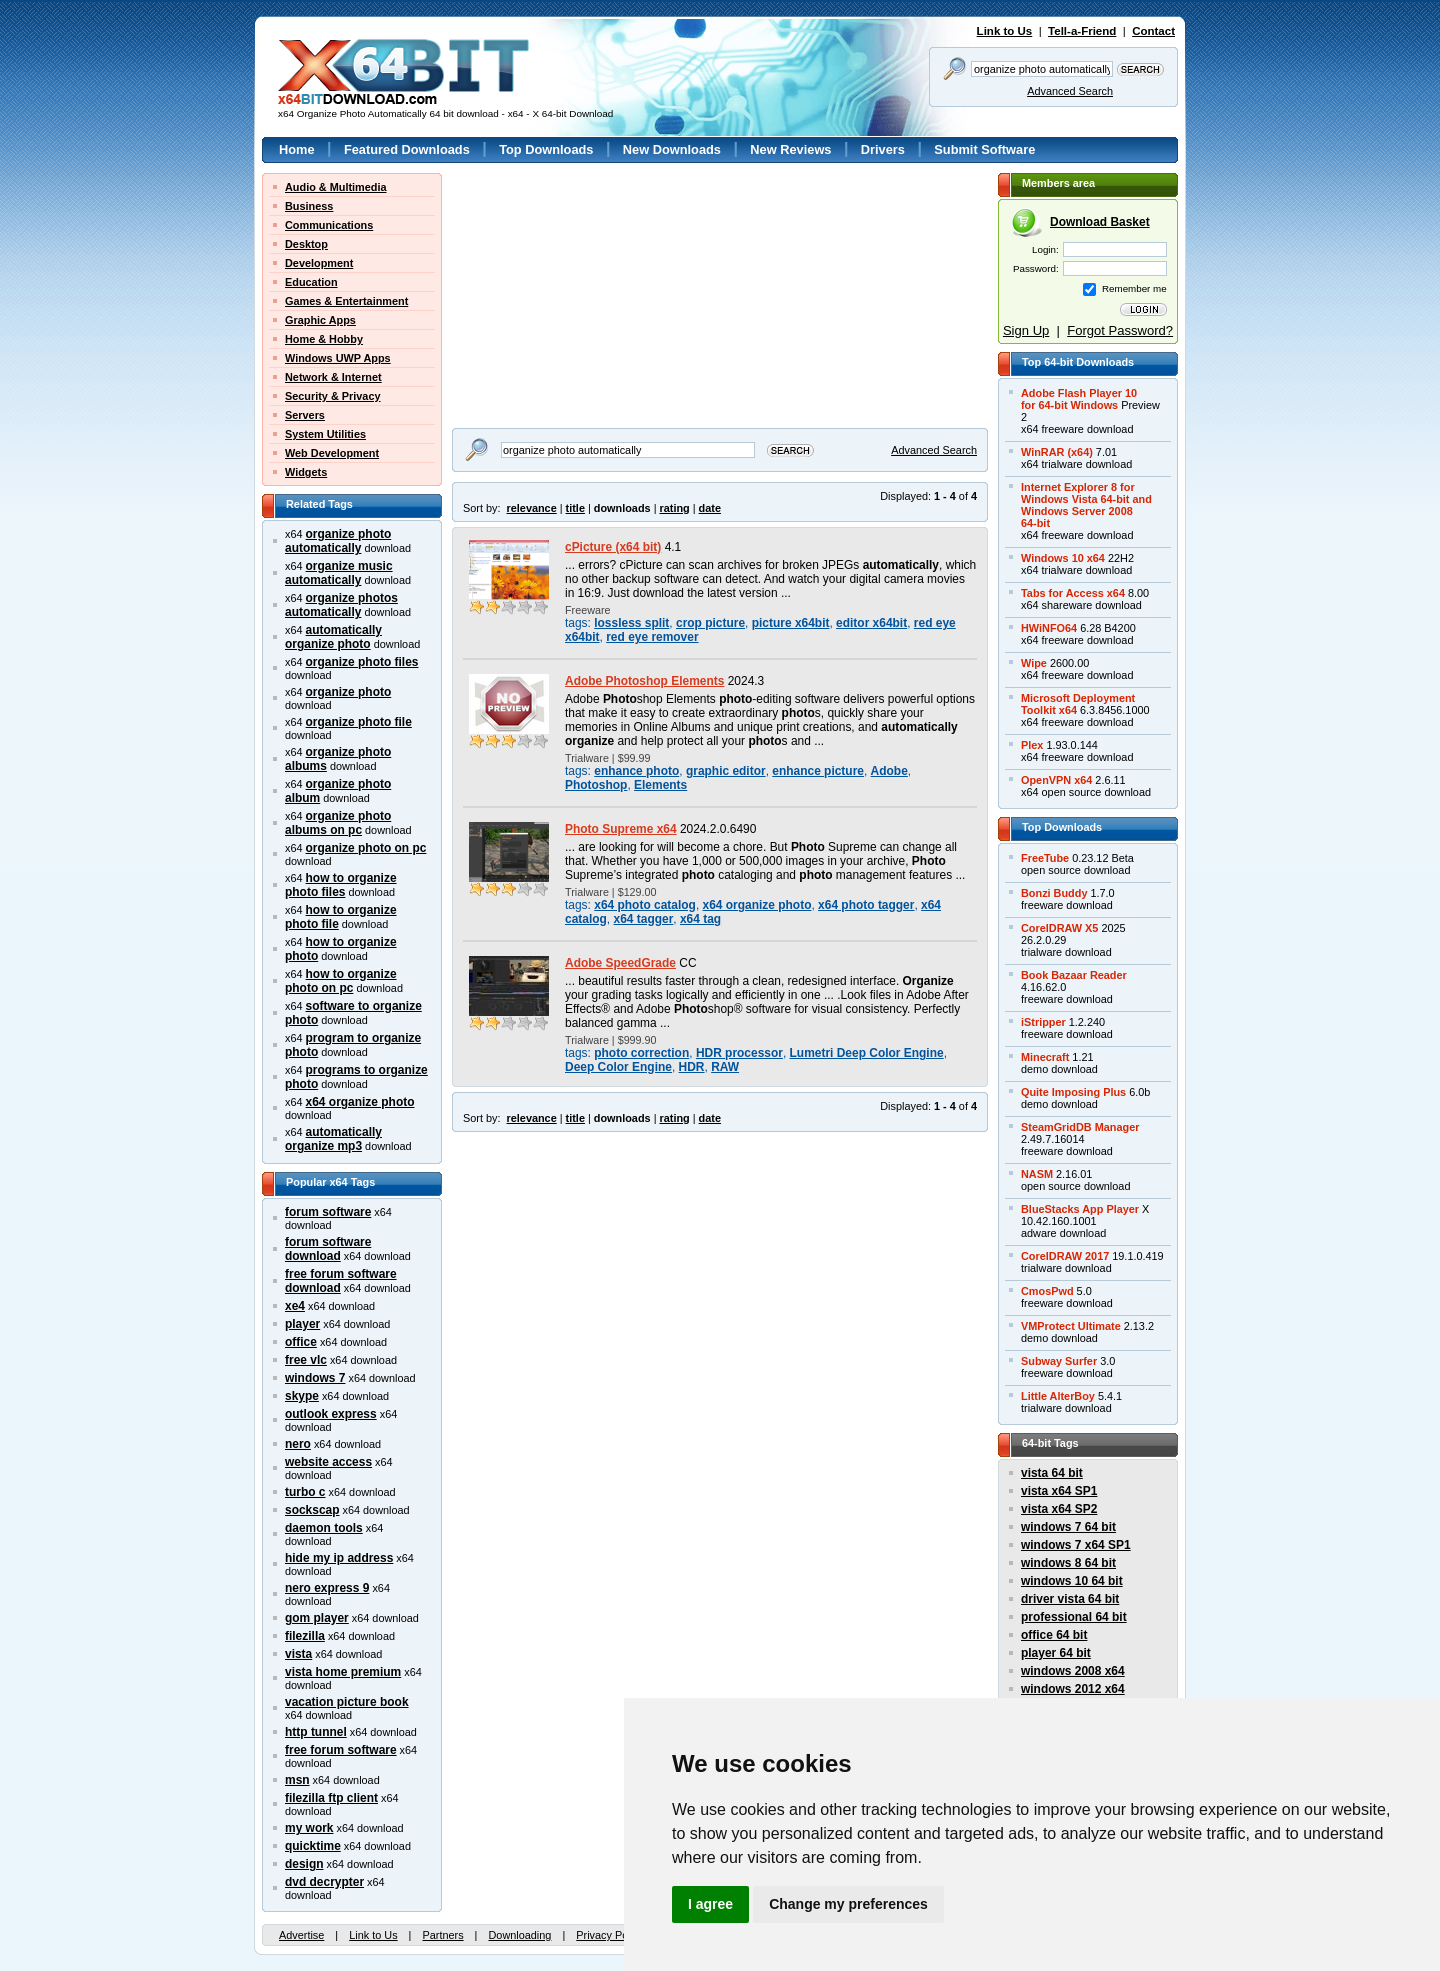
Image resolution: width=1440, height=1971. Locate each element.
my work (309, 1828)
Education (311, 282)
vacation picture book (347, 1702)
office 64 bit (1054, 1635)
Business (309, 206)
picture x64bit (791, 623)
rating (674, 508)
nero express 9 (327, 1588)
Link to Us (1005, 31)
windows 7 (315, 1378)
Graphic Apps (320, 320)
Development (319, 263)
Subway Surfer (1059, 1361)
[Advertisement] (577, 298)
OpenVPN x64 (1056, 780)
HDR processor (739, 1053)
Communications (329, 225)
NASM (1037, 1174)
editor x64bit (871, 623)
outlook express (331, 1414)
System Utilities (325, 434)
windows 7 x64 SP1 (1076, 1545)
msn (297, 1780)
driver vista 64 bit (1070, 1599)
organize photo (349, 692)
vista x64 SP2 (1059, 1509)
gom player (317, 1618)
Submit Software (984, 149)
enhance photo (636, 771)
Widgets (306, 472)
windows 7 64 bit (1068, 1527)
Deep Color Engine (618, 1067)
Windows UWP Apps (338, 358)
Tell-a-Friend (1082, 31)
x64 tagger (644, 919)
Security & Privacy (333, 396)
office (301, 1342)
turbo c (305, 1492)
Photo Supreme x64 (621, 829)
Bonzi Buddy (1054, 893)
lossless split (631, 623)
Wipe (1034, 663)
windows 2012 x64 (1073, 1689)
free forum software (341, 1750)
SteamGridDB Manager (1080, 1127)
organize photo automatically (338, 541)
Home (297, 149)
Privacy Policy (610, 1935)
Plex (1032, 745)
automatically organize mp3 (333, 1139)
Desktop (306, 244)
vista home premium (343, 1672)
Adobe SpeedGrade (620, 963)
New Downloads (672, 149)
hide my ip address (339, 1558)
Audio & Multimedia (336, 187)
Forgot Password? (1120, 330)
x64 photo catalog (645, 905)
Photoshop (596, 785)
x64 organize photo (360, 1102)
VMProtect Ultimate (1071, 1326)
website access (328, 1462)
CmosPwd (1047, 1291)
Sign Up (1026, 330)
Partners (442, 1935)
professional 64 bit (1074, 1617)
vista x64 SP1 (1059, 1491)
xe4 (295, 1306)
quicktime (313, 1846)
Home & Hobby (324, 339)
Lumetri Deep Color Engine (867, 1053)
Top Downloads (546, 149)
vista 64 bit (1052, 1473)
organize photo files (362, 662)
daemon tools (324, 1528)
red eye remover (652, 637)
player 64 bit (1056, 1653)
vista (298, 1654)
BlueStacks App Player (1080, 1209)
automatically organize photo (333, 637)
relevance (532, 508)
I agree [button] (710, 1904)
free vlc (306, 1360)
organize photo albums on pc (338, 823)
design (304, 1864)
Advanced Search (1070, 91)
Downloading (519, 1935)
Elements (660, 785)
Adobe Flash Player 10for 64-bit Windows (1079, 399)
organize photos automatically (341, 605)
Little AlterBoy (1058, 1396)
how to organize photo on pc (341, 981)
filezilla (305, 1636)
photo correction (641, 1053)
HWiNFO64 (1049, 628)
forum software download (328, 1249)
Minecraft (1045, 1057)
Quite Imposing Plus (1073, 1092)
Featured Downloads (407, 149)
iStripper (1043, 1022)
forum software (328, 1212)
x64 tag (700, 919)
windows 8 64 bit (1068, 1563)
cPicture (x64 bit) (613, 547)
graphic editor (726, 771)
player (302, 1324)
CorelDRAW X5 (1059, 928)
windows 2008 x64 (1073, 1671)
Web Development (332, 453)
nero (298, 1444)
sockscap (312, 1510)
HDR (692, 1067)
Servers (305, 415)
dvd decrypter (324, 1882)
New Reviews (790, 149)
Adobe (889, 771)
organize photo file (359, 722)
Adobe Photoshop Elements (644, 681)
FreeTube (1045, 858)
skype (302, 1396)
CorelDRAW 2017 (1065, 1256)
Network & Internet (333, 377)
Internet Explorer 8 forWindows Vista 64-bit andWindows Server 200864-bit (1086, 505)
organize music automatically (339, 573)
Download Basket (1100, 222)
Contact (1153, 31)
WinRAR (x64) (1057, 452)
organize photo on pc (366, 848)
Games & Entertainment (346, 301)
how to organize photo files (341, 885)
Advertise (301, 1935)
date (710, 508)
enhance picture (818, 771)
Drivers (883, 149)
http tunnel (316, 1732)
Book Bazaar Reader (1074, 975)
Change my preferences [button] (848, 1904)
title (575, 508)
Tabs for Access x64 (1073, 593)
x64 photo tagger (866, 905)
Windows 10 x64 (1063, 558)
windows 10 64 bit (1072, 1581)
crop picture (710, 623)
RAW (725, 1067)
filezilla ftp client (331, 1798)
